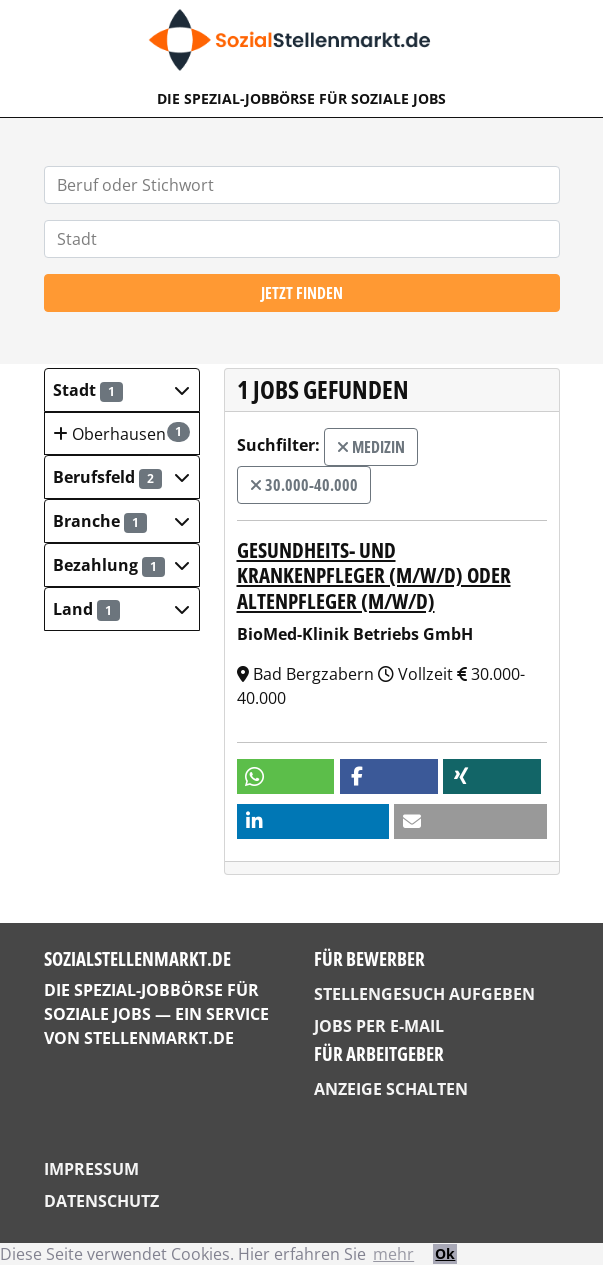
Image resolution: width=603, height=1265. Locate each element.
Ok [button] (445, 1253)
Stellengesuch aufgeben (424, 994)
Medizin (371, 447)
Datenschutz (101, 1201)
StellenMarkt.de (159, 1038)
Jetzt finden (302, 293)
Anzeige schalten (391, 1089)
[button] (122, 390)
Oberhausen (121, 433)
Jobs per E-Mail (379, 1026)
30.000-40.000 (304, 485)
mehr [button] (393, 1254)
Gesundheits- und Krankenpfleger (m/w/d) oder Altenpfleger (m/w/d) (374, 575)
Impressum (91, 1169)
